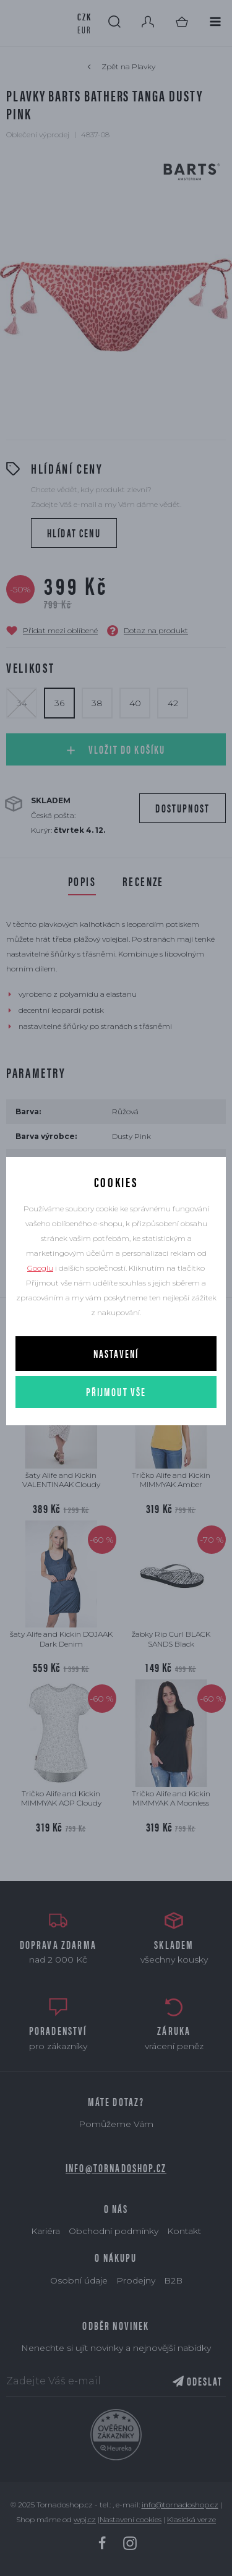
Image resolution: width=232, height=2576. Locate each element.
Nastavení (116, 1353)
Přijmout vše (116, 1391)
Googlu (40, 1268)
